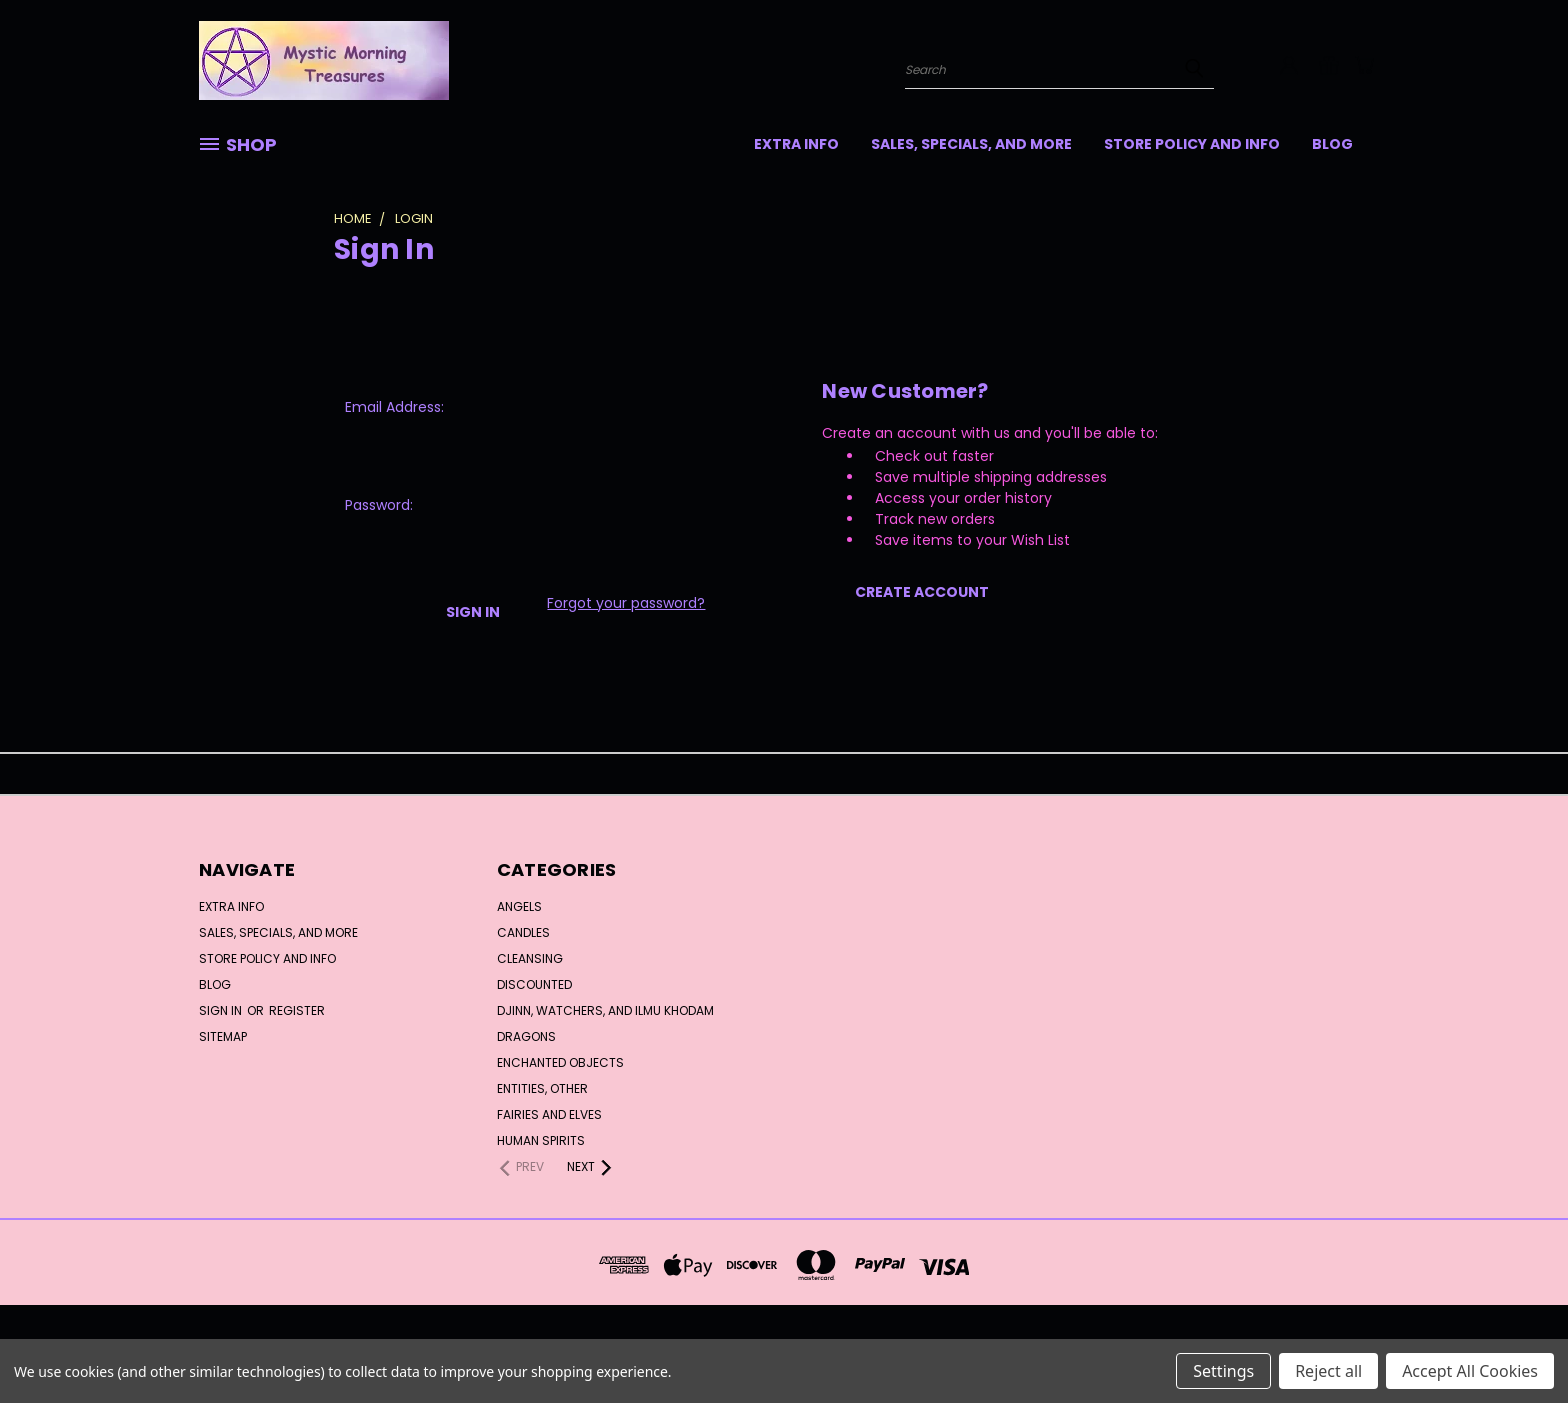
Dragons (526, 1036)
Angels (519, 906)
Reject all (1328, 1371)
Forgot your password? (626, 603)
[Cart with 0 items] (1364, 65)
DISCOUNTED (534, 984)
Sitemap (223, 1036)
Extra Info (796, 144)
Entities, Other (542, 1088)
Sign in (222, 1010)
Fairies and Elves (549, 1114)
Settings (1223, 1371)
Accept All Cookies (1470, 1371)
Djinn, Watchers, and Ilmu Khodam (605, 1010)
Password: (379, 505)
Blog (1332, 144)
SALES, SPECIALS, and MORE (971, 144)
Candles (523, 932)
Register (297, 1010)
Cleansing (530, 958)
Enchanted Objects (560, 1062)
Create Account (922, 592)
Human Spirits (541, 1140)
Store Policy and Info (1192, 144)
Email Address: (394, 407)
